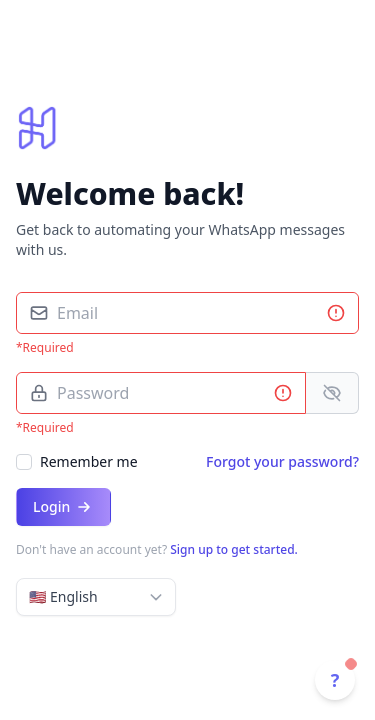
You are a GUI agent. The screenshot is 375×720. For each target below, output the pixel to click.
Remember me (89, 461)
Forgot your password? (282, 461)
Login (63, 507)
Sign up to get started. (234, 549)
